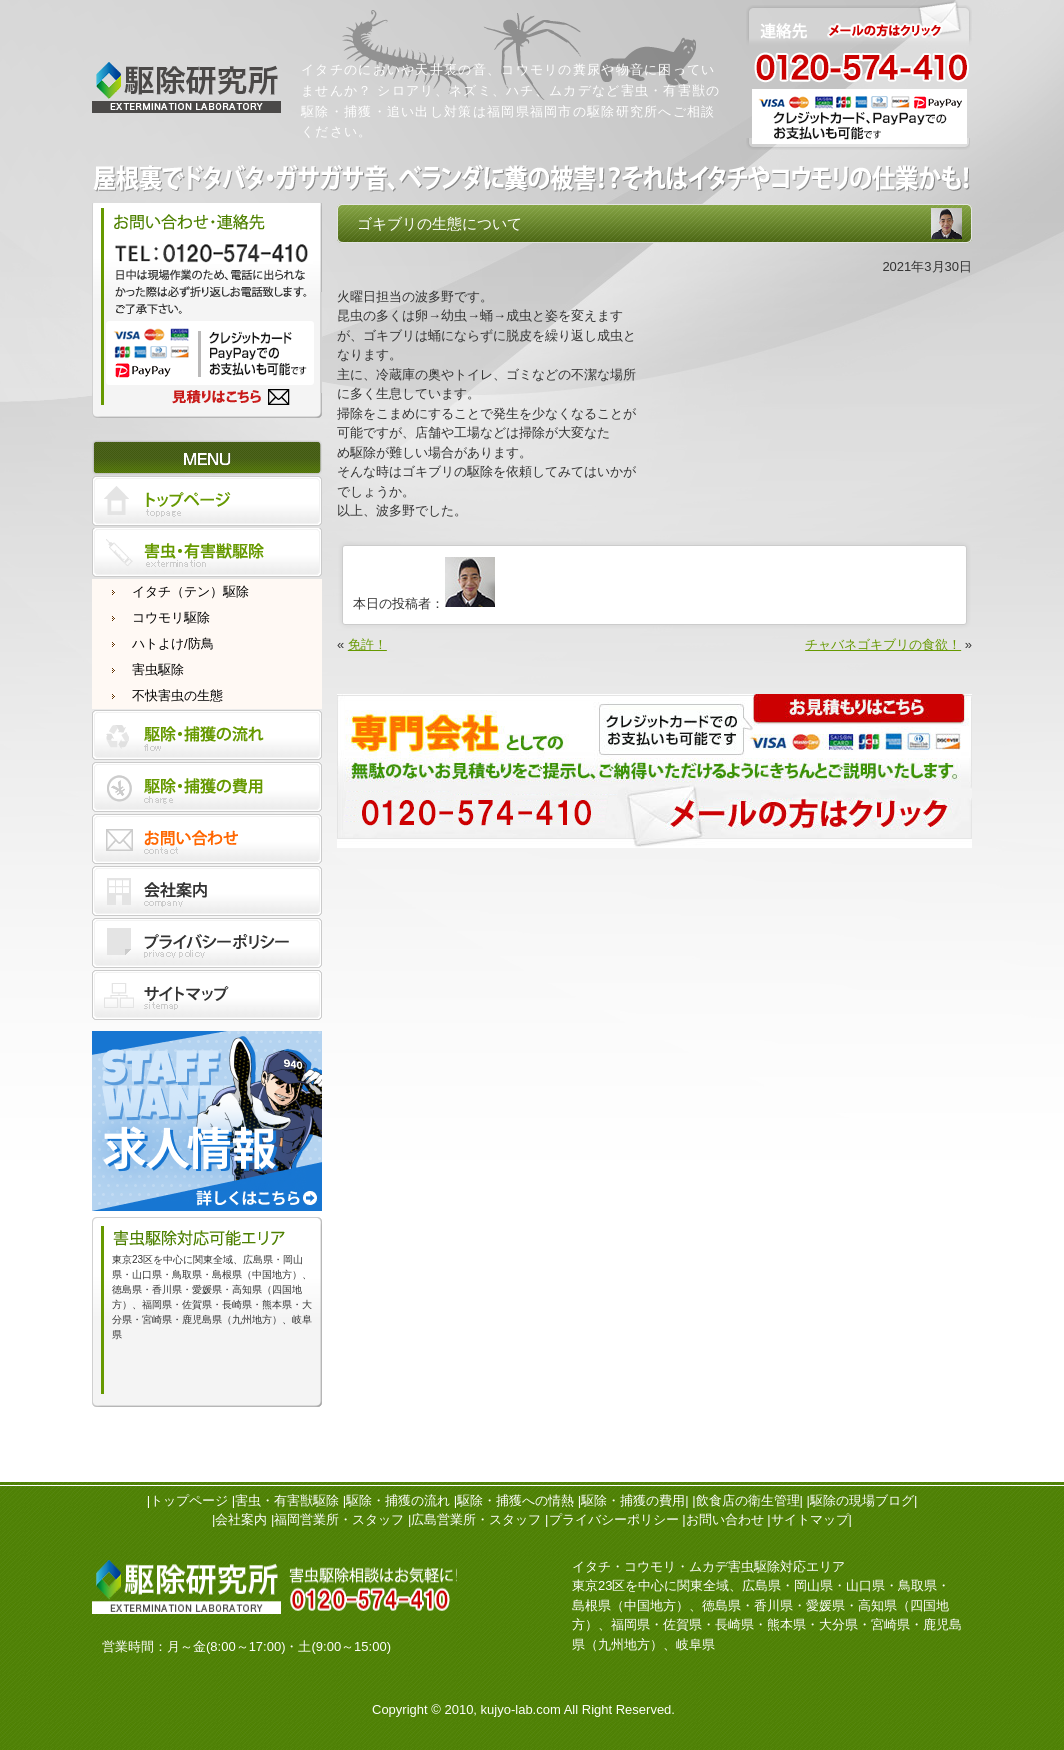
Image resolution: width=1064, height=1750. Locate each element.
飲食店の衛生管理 (748, 1500)
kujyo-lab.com (521, 1709)
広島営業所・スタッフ (476, 1519)
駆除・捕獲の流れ (398, 1500)
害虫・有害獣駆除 (287, 1500)
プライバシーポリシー (614, 1519)
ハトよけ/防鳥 (173, 643)
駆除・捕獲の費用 (633, 1500)
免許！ (367, 644)
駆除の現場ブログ (862, 1500)
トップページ (189, 1500)
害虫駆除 (158, 669)
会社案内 (241, 1519)
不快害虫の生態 (177, 695)
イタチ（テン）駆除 (190, 591)
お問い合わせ (725, 1519)
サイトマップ (810, 1519)
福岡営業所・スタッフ (339, 1519)
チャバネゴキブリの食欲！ (883, 644)
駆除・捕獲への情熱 (515, 1500)
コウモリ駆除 (171, 617)
